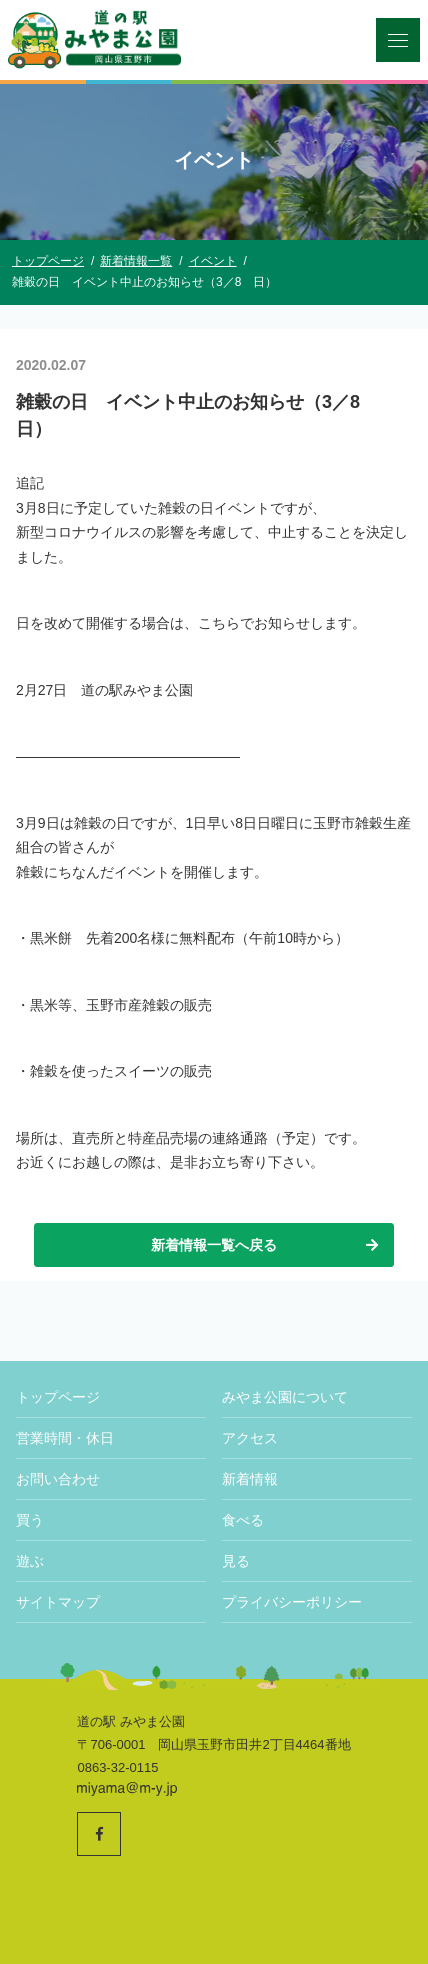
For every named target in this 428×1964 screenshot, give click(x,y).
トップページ (58, 1397)
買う (30, 1520)
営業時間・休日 (65, 1438)
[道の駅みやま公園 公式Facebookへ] (99, 1834)
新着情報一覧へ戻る (266, 1245)
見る (236, 1561)
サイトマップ (58, 1602)
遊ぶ (30, 1561)
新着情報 (250, 1479)
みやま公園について (285, 1397)
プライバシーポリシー (292, 1602)
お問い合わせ (58, 1479)
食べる (243, 1520)
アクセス (250, 1438)
